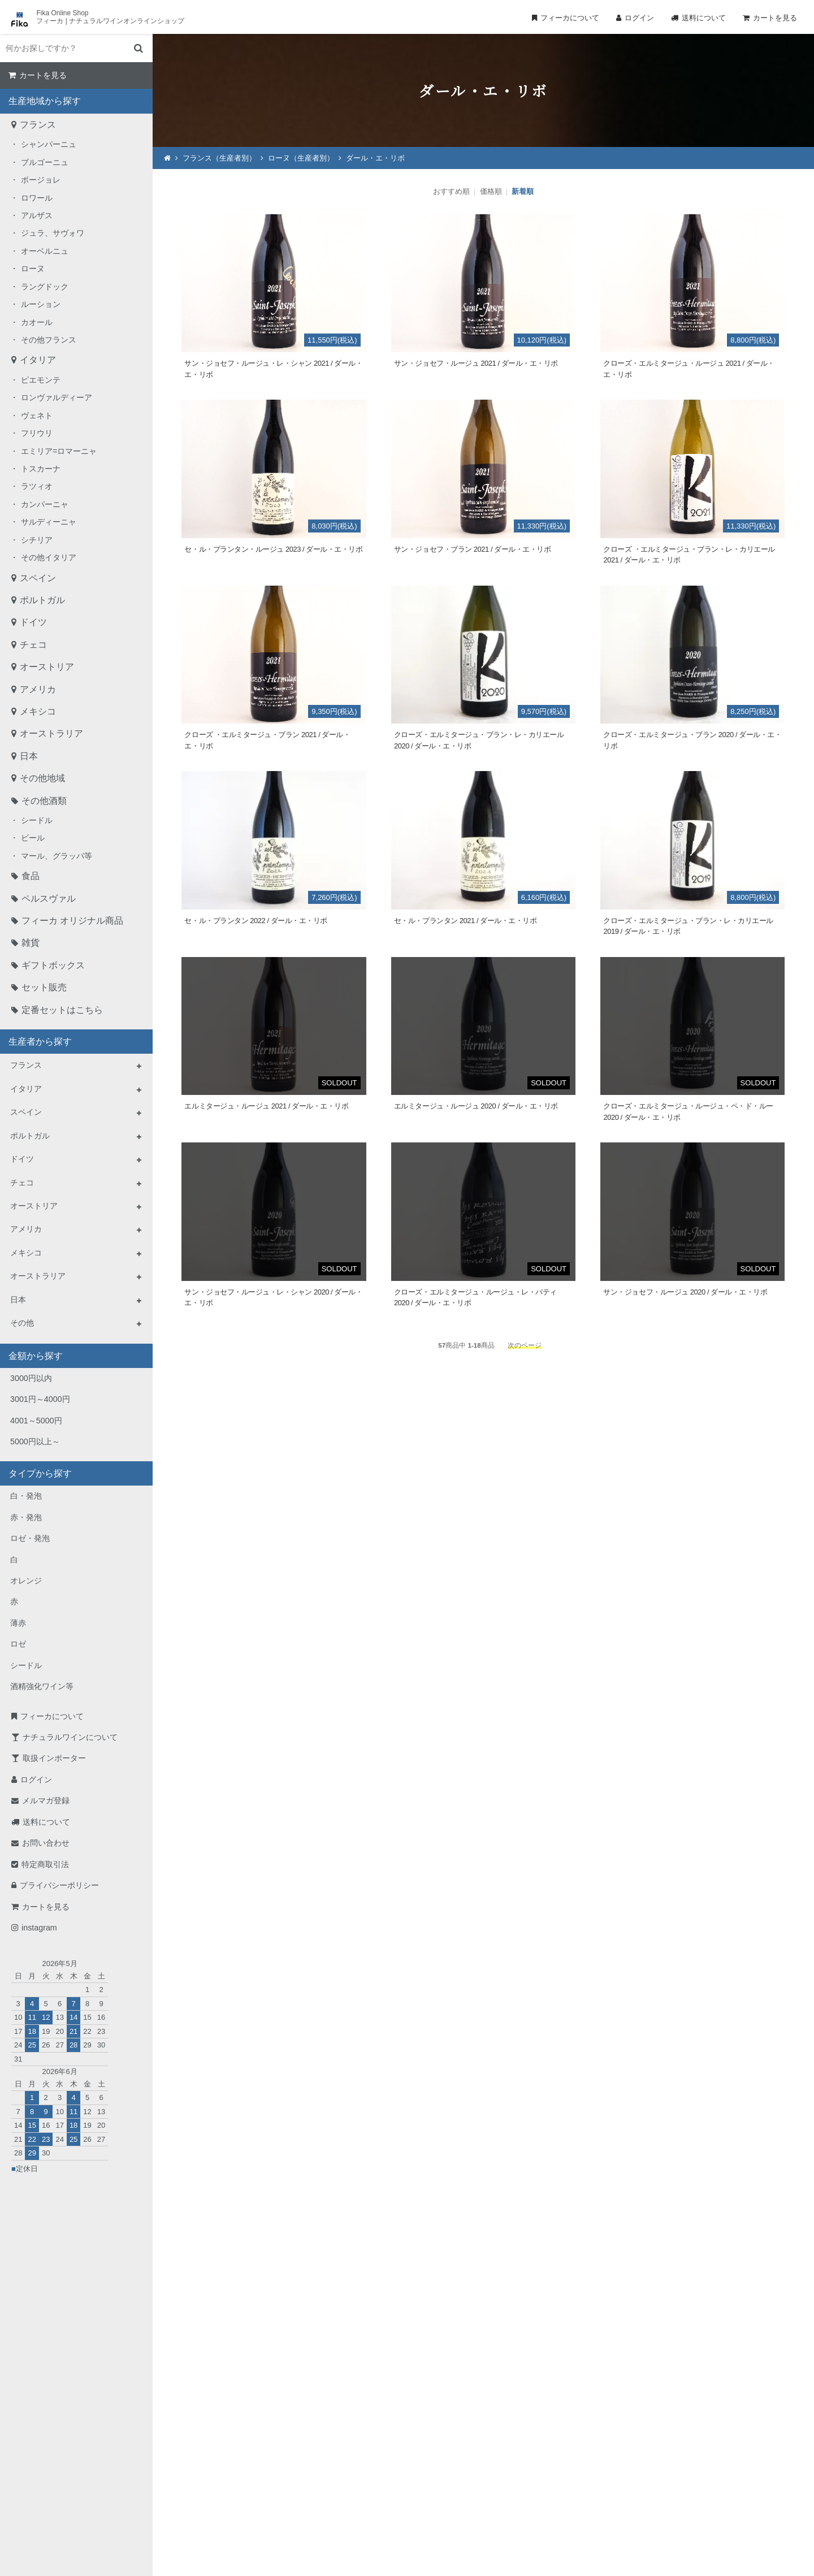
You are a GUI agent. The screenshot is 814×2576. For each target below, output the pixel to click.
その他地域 (42, 778)
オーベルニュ (44, 251)
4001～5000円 (36, 1420)
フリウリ (37, 433)
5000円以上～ (35, 1441)
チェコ (33, 645)
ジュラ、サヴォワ (52, 232)
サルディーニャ (48, 521)
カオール (37, 322)
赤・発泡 (26, 1517)
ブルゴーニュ (44, 162)
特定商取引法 (45, 1864)
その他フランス (48, 339)
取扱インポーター (54, 1758)
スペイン (38, 578)
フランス (38, 124)
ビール (33, 837)
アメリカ (38, 689)
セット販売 (44, 987)
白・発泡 (26, 1495)
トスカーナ (40, 468)
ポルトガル (42, 600)
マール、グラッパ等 (56, 855)
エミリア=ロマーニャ (59, 451)
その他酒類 (44, 801)
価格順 (491, 191)
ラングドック (44, 286)
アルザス (37, 215)
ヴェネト (37, 415)
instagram (39, 1927)
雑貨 (30, 942)
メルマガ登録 (46, 1800)
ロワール (37, 197)
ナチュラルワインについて (70, 1737)
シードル (37, 820)
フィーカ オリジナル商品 (72, 920)
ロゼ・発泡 (30, 1538)
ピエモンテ (40, 379)
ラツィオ (37, 486)
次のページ (525, 1345)
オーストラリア (51, 733)
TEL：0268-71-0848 (370, 2455)
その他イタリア (48, 557)
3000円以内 (31, 1378)
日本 (29, 756)
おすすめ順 (451, 191)
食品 (30, 876)
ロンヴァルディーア (56, 397)
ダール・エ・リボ (375, 158)
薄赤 (18, 1622)
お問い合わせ (46, 1842)
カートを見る (775, 18)
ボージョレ (40, 179)
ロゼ (18, 1643)
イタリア (38, 360)
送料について (704, 18)
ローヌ (33, 268)
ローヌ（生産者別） (301, 158)
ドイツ (33, 622)
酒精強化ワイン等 (41, 1686)
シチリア (37, 539)
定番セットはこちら (62, 1010)
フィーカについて (569, 18)
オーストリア (47, 667)
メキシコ (38, 711)
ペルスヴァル (48, 898)
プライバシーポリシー (59, 1885)
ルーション (40, 304)
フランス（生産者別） (219, 158)
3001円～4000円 (40, 1399)
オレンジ (26, 1580)
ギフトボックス (53, 965)
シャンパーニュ (48, 144)
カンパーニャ (44, 504)
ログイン (639, 18)
